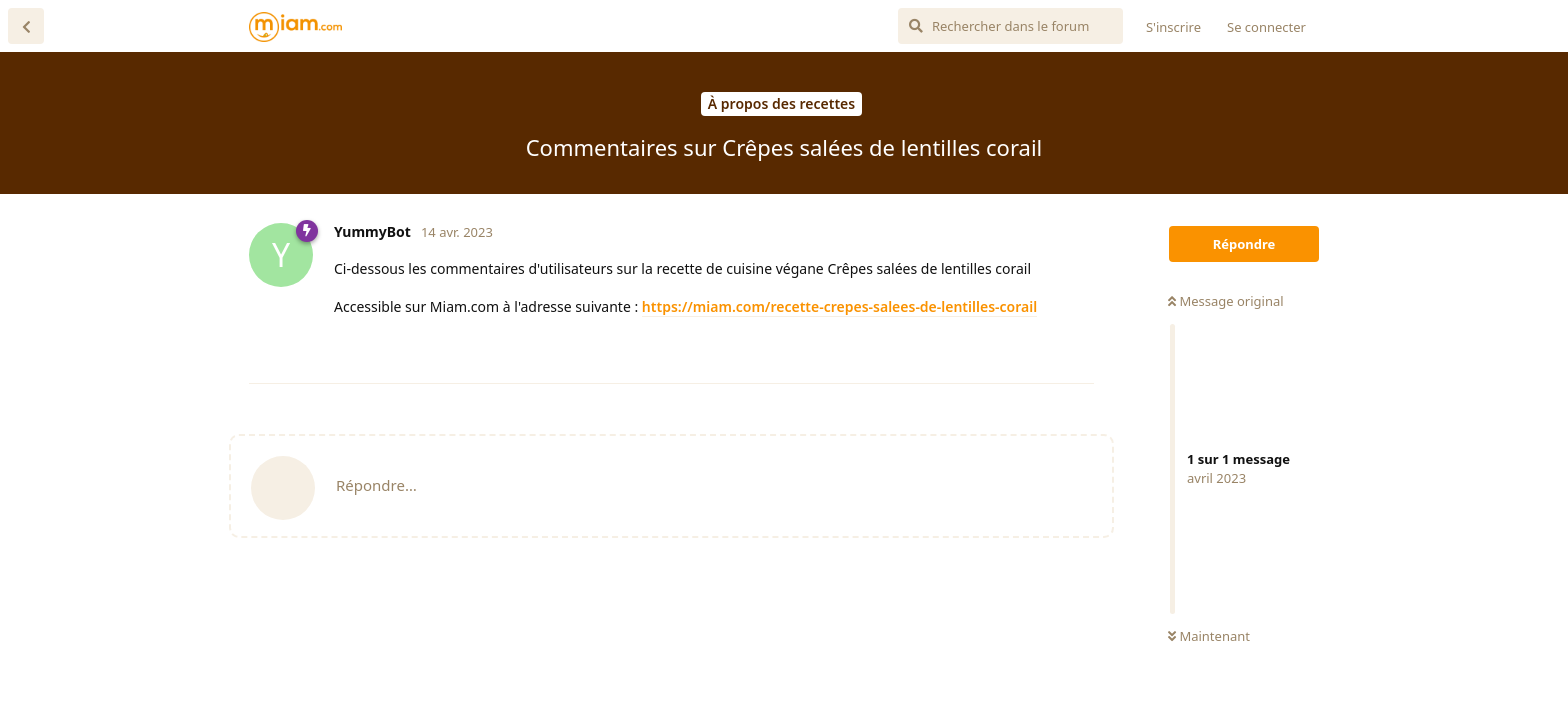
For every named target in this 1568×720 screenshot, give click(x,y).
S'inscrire (1173, 27)
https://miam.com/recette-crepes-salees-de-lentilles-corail (839, 306)
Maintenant (1209, 636)
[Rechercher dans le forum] (1010, 26)
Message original (1226, 301)
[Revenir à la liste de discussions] (26, 26)
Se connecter (1266, 27)
